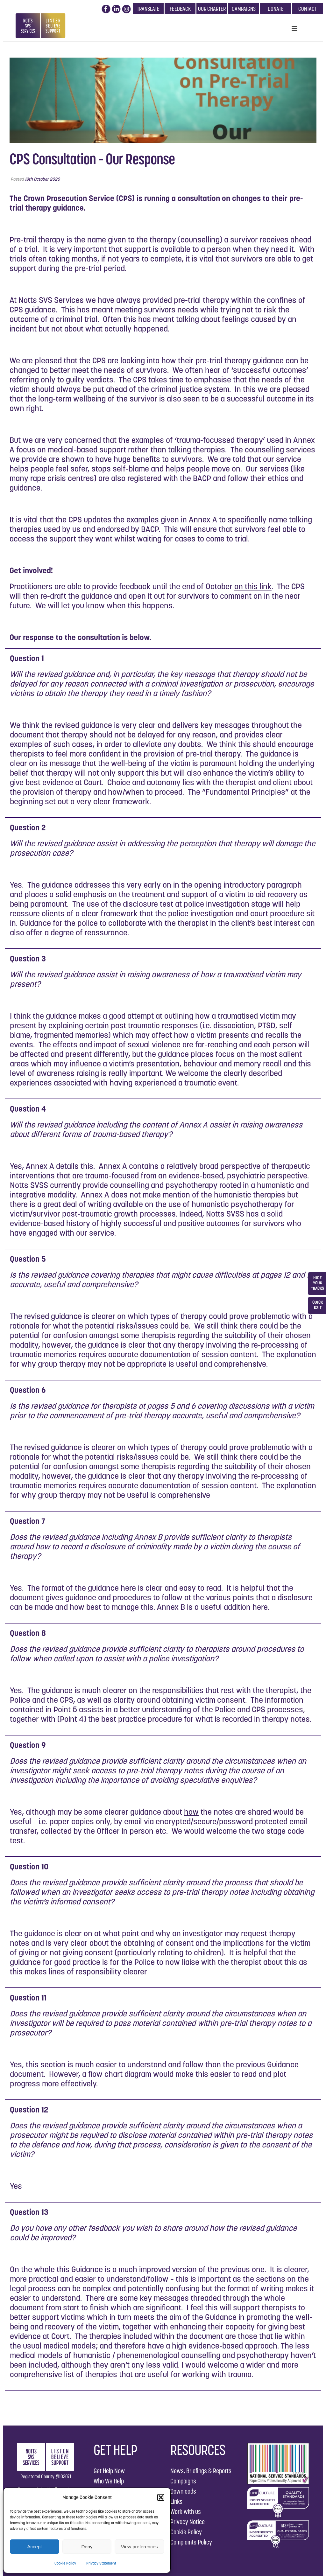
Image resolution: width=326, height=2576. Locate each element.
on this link (253, 586)
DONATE (276, 8)
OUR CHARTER (212, 8)
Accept (34, 2546)
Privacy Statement (101, 2563)
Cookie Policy (65, 2563)
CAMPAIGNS (244, 8)
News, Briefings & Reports (200, 2471)
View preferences (139, 2546)
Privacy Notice (187, 2521)
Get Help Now (109, 2471)
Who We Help (109, 2481)
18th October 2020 (42, 179)
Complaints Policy (191, 2542)
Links (176, 2501)
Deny (86, 2546)
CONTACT (307, 8)
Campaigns (183, 2481)
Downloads (183, 2491)
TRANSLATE (148, 8)
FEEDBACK (180, 8)
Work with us (185, 2511)
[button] (161, 2497)
